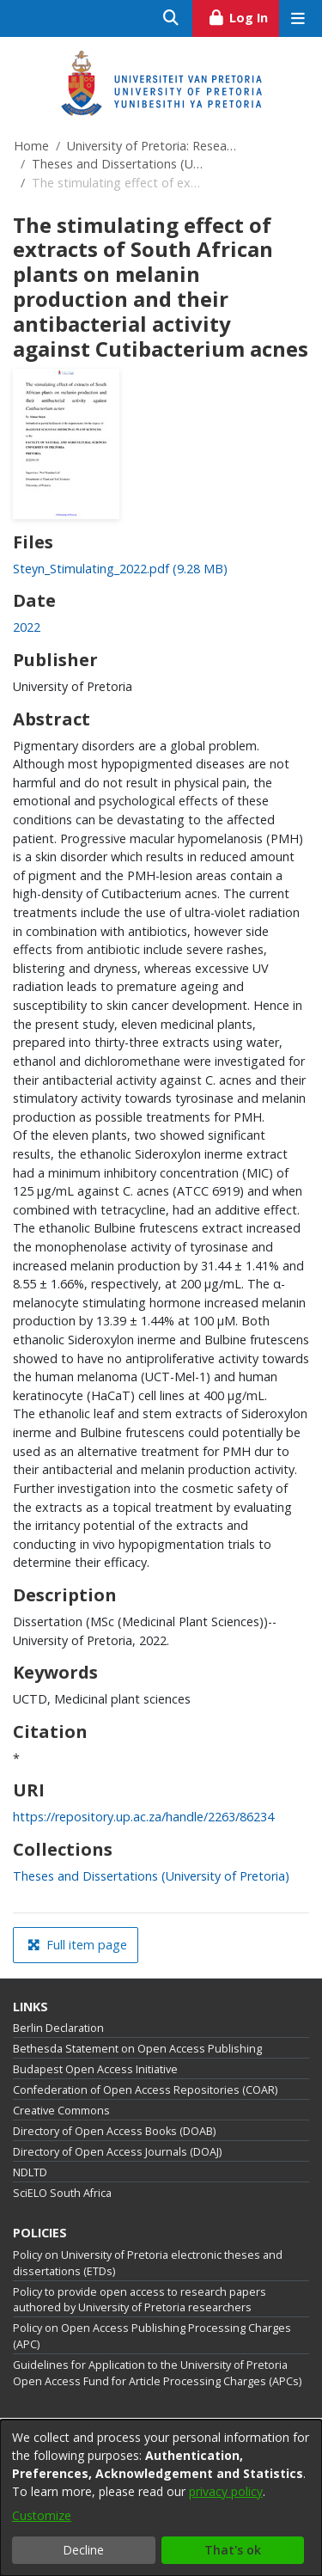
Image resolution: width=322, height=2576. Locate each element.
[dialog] (161, 2498)
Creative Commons (61, 2110)
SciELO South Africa (62, 2193)
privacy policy (226, 2491)
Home (31, 146)
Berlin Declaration (58, 2028)
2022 (26, 627)
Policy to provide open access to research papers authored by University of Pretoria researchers (139, 2300)
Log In (243, 15)
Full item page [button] (77, 1945)
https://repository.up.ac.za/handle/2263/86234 (143, 1816)
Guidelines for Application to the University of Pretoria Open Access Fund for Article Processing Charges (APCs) (157, 2373)
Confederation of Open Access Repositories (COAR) (145, 2090)
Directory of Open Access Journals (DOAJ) (117, 2152)
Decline (83, 2550)
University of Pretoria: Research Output (153, 146)
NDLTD (30, 2172)
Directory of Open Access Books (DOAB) (114, 2131)
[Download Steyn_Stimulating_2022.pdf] (120, 568)
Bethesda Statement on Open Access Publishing (137, 2048)
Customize (41, 2515)
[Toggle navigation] (297, 18)
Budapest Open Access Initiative (95, 2069)
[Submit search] (171, 18)
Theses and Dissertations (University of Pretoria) (118, 164)
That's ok (232, 2550)
